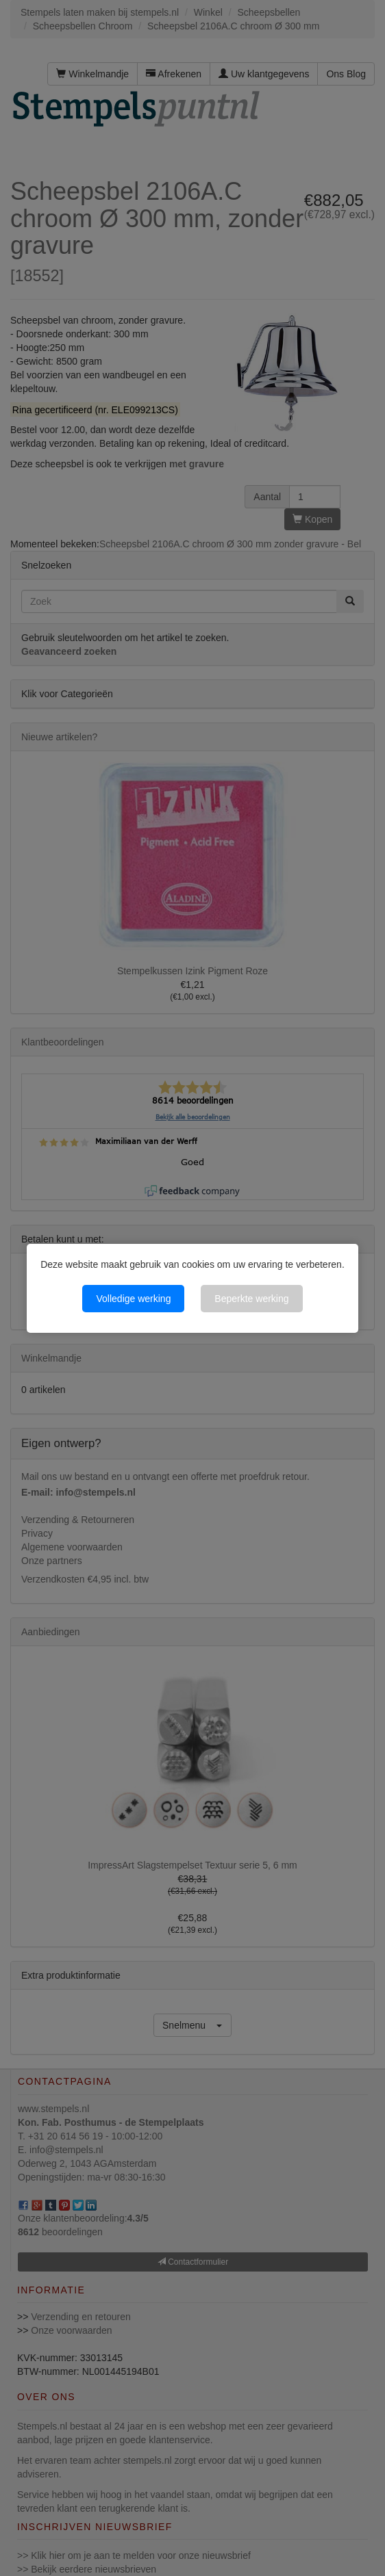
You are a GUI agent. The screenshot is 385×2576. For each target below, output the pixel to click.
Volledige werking (133, 1298)
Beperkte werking (251, 1298)
